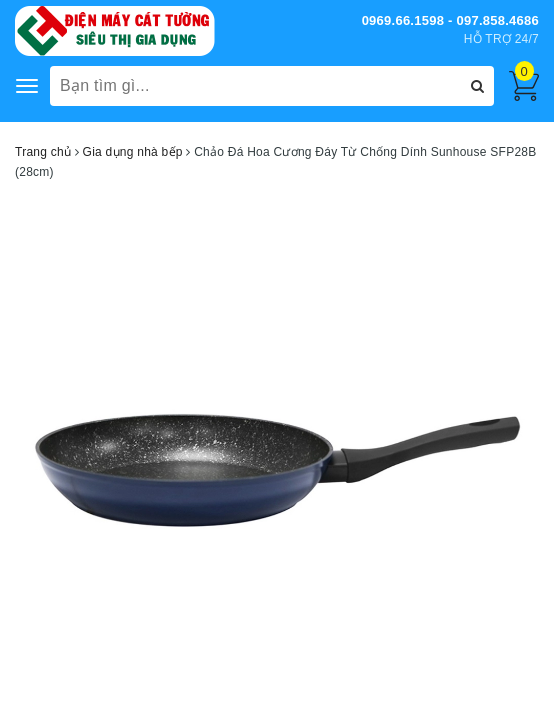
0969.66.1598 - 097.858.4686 (450, 20)
